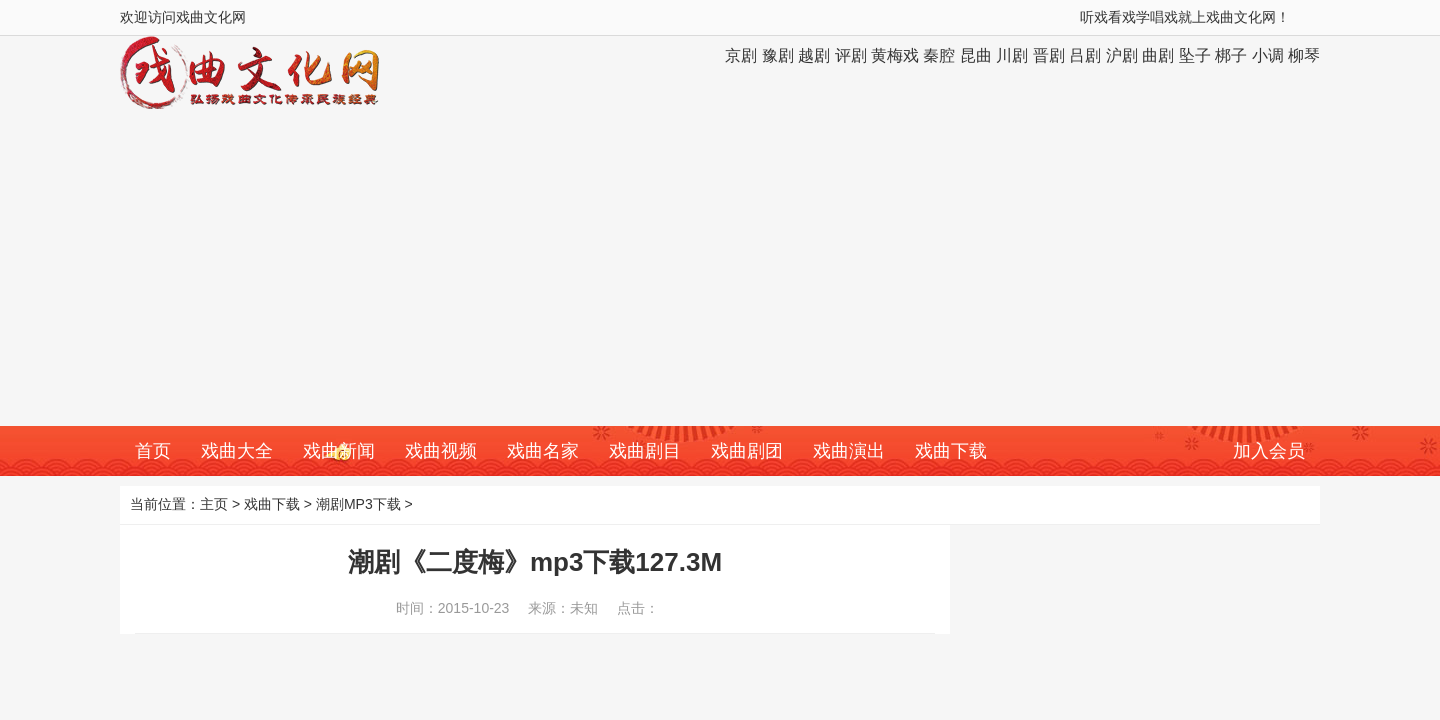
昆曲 (976, 55)
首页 (153, 451)
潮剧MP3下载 (358, 504)
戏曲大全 (237, 451)
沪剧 (1122, 55)
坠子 (1195, 55)
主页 (214, 504)
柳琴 (1304, 55)
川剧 (1012, 55)
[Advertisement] (720, 276)
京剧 (741, 55)
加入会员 (1269, 451)
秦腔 (939, 55)
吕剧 (1085, 55)
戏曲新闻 (339, 451)
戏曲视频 (441, 451)
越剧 (814, 55)
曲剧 (1158, 55)
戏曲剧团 (747, 451)
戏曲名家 (543, 451)
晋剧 (1049, 55)
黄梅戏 (895, 55)
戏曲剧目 (645, 451)
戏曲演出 (849, 451)
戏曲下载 (951, 451)
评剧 (851, 55)
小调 (1268, 55)
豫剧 (778, 55)
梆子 (1231, 55)
